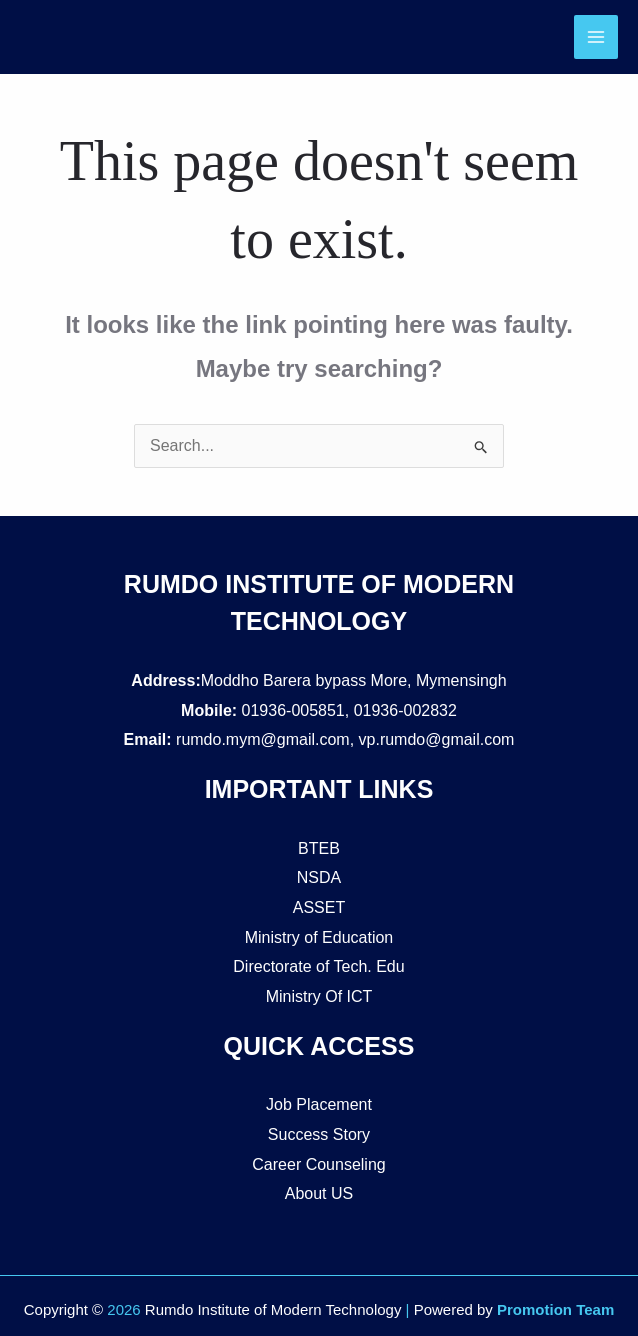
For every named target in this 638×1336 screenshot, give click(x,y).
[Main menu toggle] (596, 37)
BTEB (319, 848)
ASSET (319, 907)
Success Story (319, 1134)
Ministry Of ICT (319, 996)
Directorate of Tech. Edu (318, 966)
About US (319, 1193)
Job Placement (319, 1104)
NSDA (319, 877)
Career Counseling (318, 1164)
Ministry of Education (319, 937)
